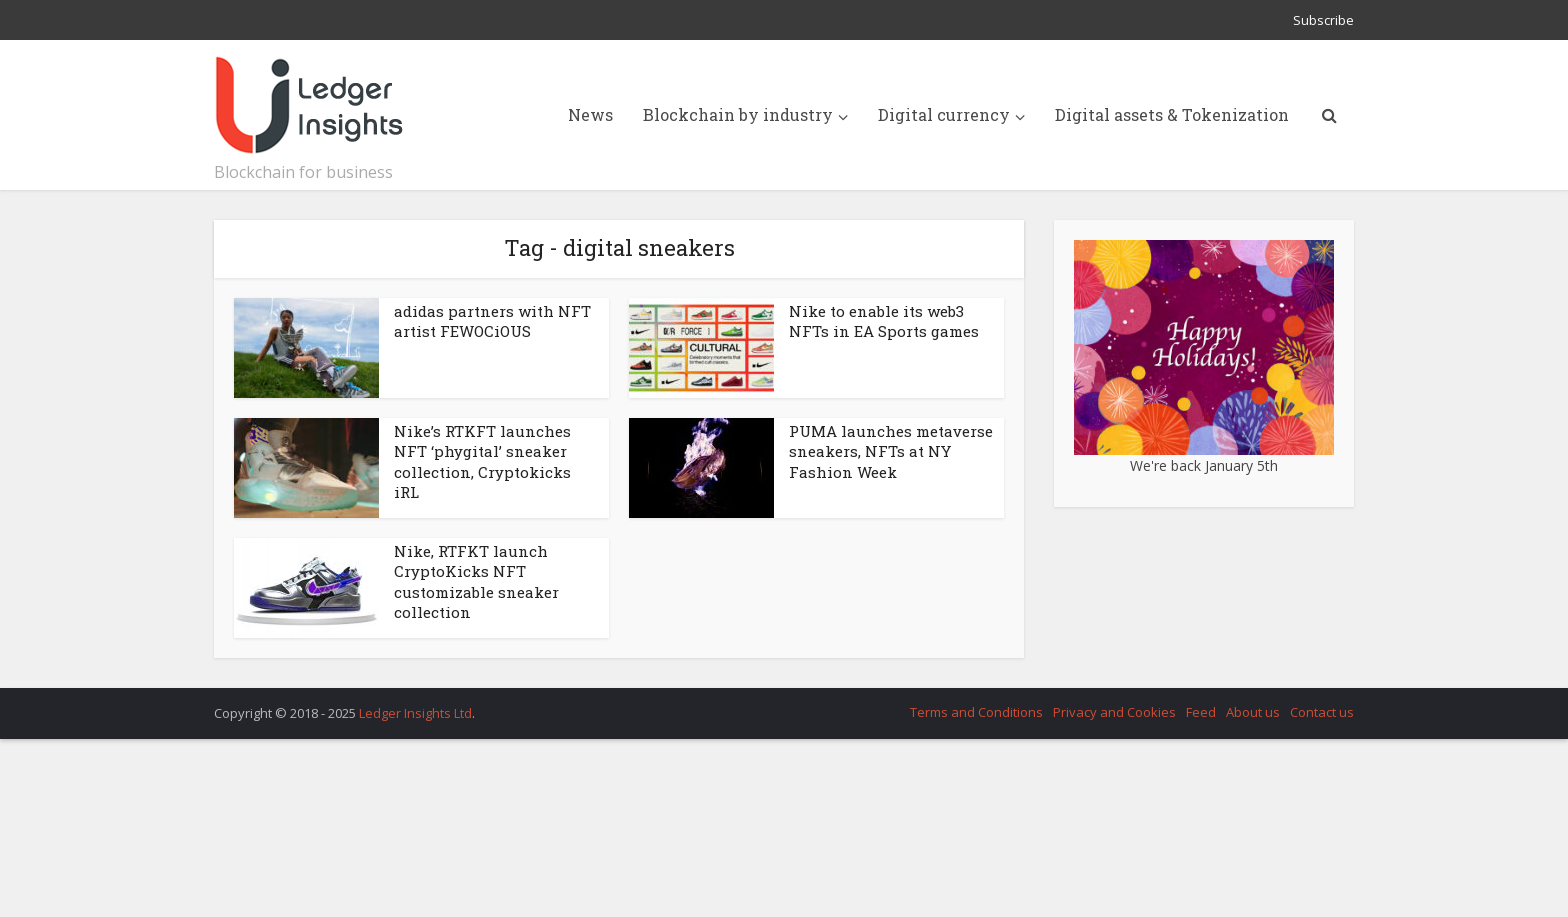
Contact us (1322, 712)
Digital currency (944, 114)
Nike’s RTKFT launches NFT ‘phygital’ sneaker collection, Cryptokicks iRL (482, 461)
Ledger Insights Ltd (415, 713)
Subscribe (1323, 20)
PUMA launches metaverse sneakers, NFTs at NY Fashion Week (891, 451)
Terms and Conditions (976, 712)
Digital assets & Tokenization (1172, 114)
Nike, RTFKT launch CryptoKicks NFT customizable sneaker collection (476, 581)
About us (1253, 712)
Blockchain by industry (738, 114)
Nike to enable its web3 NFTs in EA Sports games (884, 321)
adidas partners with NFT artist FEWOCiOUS (492, 321)
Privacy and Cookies (1114, 712)
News (590, 114)
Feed (1201, 712)
